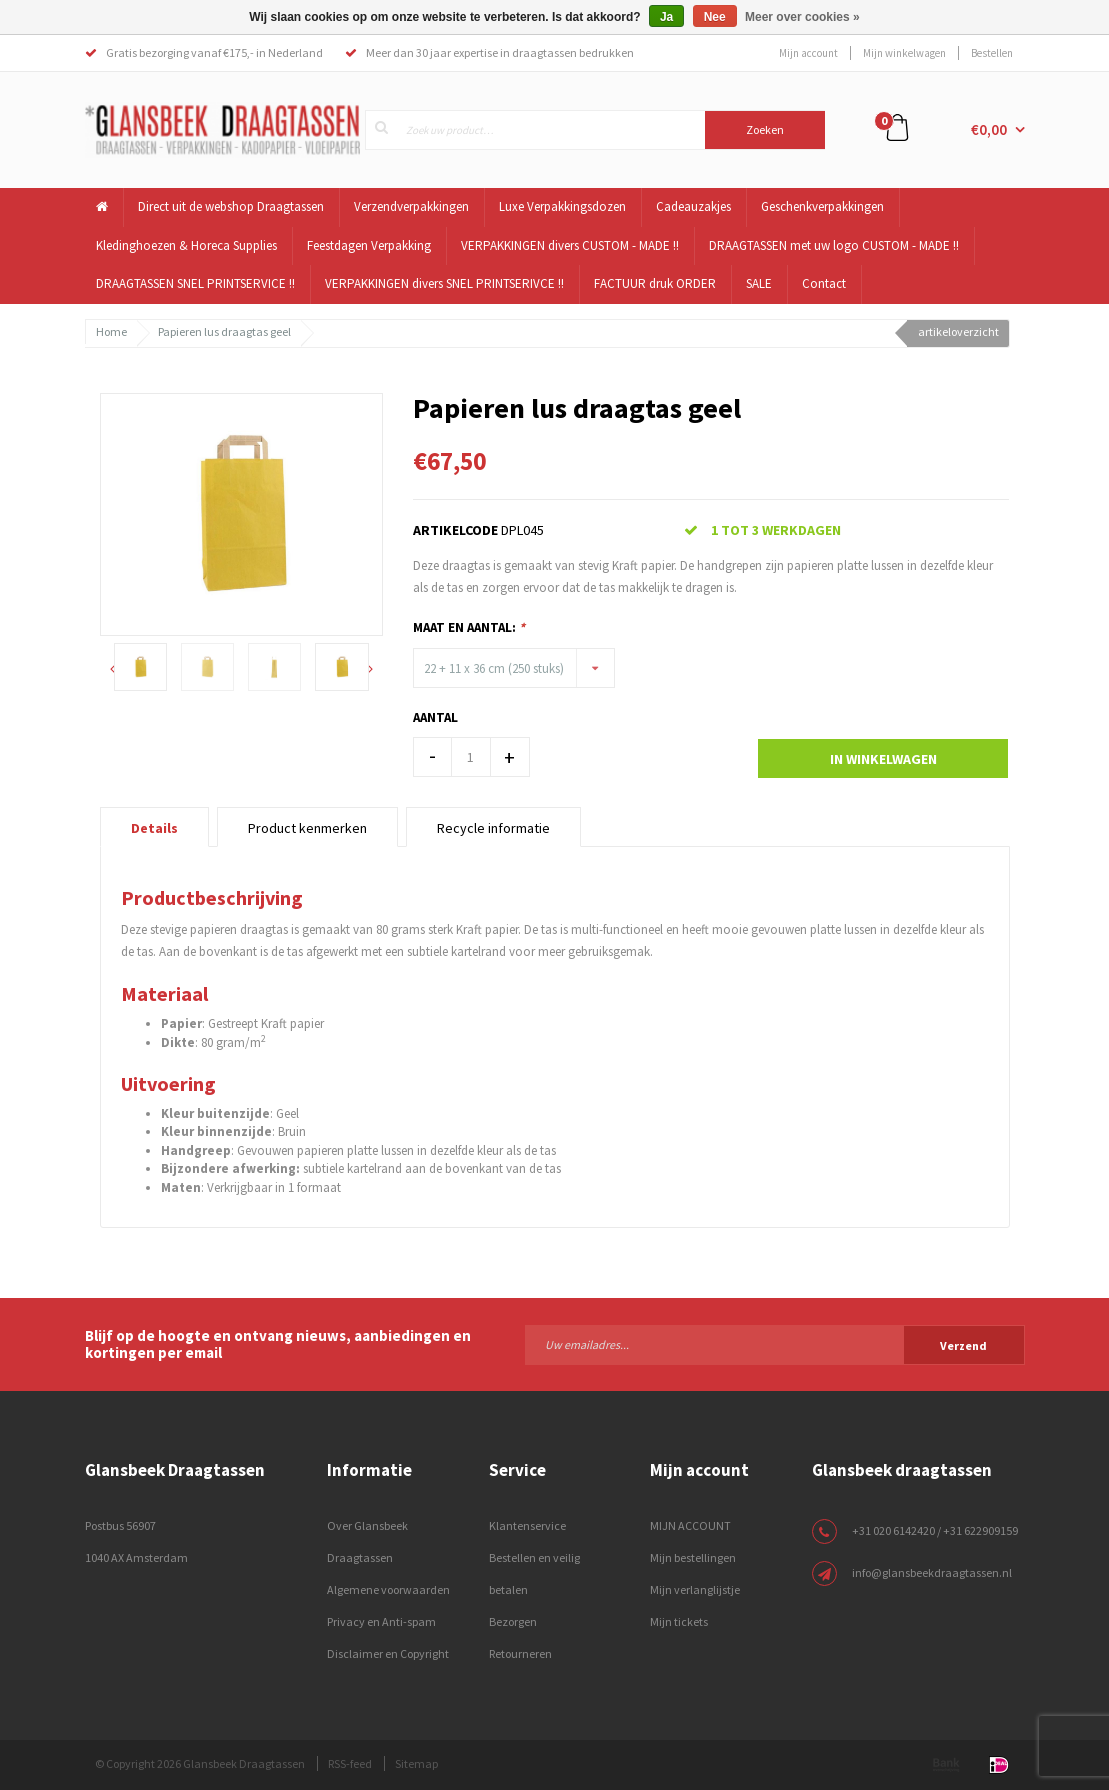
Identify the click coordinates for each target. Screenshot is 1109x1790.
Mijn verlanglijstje (695, 1589)
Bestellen (992, 53)
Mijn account (808, 53)
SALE (759, 283)
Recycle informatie (493, 828)
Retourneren (520, 1653)
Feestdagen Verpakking (369, 245)
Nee (715, 17)
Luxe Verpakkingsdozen (562, 206)
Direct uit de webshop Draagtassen (231, 206)
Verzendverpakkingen (411, 206)
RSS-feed (350, 1763)
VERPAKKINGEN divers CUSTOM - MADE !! (570, 245)
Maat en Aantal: (469, 627)
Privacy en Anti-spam (381, 1621)
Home (111, 331)
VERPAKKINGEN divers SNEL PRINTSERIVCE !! (444, 283)
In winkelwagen (883, 759)
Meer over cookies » (802, 17)
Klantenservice (527, 1525)
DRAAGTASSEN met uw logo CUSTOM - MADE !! (834, 245)
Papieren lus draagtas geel (224, 331)
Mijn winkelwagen (904, 53)
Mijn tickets (679, 1621)
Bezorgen (513, 1621)
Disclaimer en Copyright (388, 1653)
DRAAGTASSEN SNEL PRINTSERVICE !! (195, 283)
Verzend (963, 1345)
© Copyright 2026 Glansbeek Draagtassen (200, 1763)
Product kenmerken (307, 828)
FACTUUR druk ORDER (655, 283)
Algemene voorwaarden (388, 1589)
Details (154, 828)
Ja (666, 17)
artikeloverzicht (958, 331)
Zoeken (765, 129)
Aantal (435, 717)
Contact (824, 283)
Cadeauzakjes (693, 206)
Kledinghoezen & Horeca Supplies (186, 245)
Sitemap (416, 1763)
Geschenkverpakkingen (822, 206)
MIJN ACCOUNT (690, 1525)
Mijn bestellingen (693, 1557)
